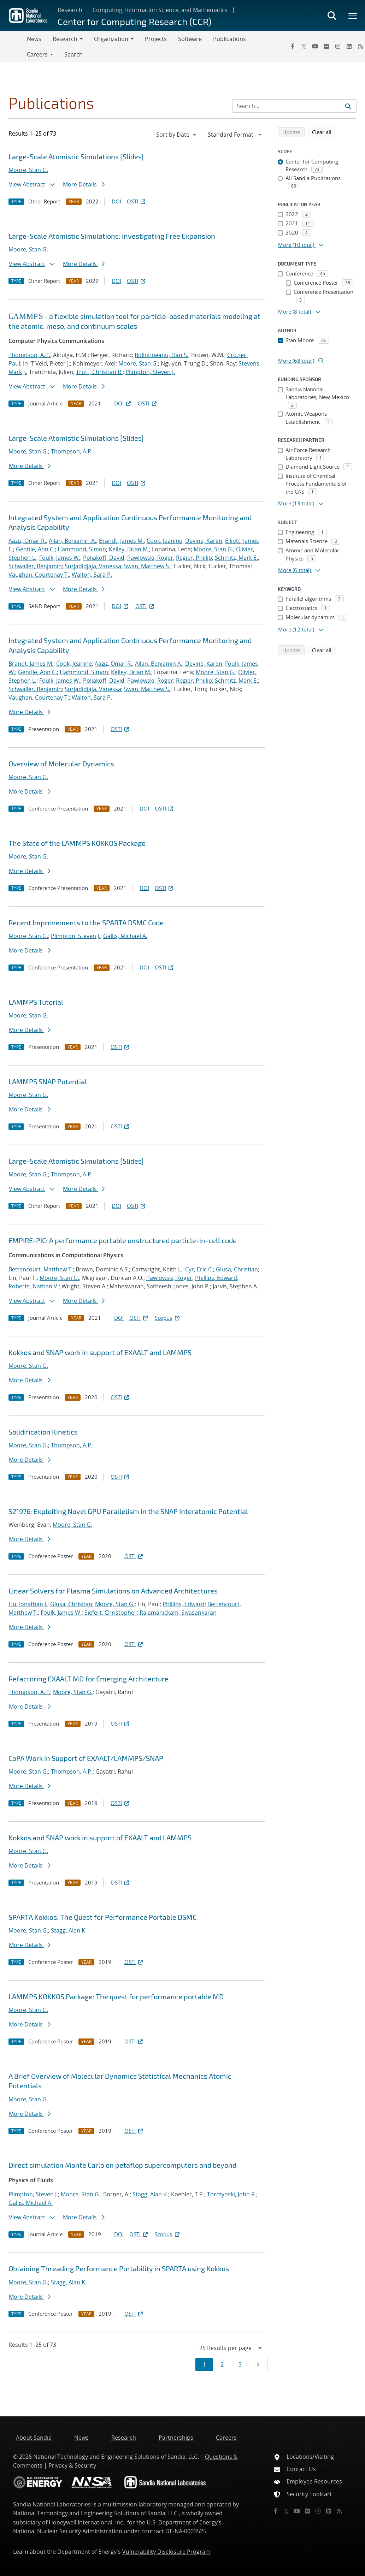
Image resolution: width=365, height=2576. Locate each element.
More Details (84, 184)
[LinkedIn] (349, 46)
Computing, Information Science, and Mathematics (160, 10)
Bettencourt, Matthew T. (40, 1269)
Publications (229, 39)
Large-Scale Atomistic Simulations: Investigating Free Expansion (111, 236)
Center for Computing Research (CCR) (134, 21)
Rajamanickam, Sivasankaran (178, 1612)
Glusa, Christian (237, 1269)
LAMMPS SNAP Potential (47, 1081)
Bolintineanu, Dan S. (161, 355)
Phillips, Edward (216, 1278)
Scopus (168, 1317)
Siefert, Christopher (110, 1612)
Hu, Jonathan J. (27, 1604)
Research (70, 10)
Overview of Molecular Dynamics (61, 763)
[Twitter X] (304, 46)
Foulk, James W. (59, 558)
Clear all (324, 132)
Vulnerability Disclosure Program (166, 2552)
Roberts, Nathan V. (33, 1286)
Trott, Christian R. (99, 372)
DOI (116, 201)
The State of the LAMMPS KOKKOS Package (77, 843)
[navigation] (177, 134)
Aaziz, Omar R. (27, 541)
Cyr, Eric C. (199, 1269)
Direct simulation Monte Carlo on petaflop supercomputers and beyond (122, 2165)
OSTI (137, 201)
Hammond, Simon (82, 549)
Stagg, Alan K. (69, 1930)
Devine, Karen (203, 541)
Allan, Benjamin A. (72, 541)
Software (190, 39)
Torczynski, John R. (231, 2194)
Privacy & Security (72, 2465)
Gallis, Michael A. (125, 936)
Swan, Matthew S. (147, 566)
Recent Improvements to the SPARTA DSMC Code (86, 922)
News (34, 39)
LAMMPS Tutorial (35, 1002)
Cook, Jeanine (164, 541)
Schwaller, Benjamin (35, 566)
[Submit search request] (348, 106)
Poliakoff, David (103, 558)
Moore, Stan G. (28, 170)
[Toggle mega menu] (353, 15)
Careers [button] (37, 54)
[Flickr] (326, 46)
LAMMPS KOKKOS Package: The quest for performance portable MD (116, 1996)
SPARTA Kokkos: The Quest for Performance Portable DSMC (102, 1917)
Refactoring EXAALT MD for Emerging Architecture (88, 1678)
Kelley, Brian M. (129, 549)
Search (73, 54)
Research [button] (65, 39)
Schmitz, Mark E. (236, 558)
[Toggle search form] (332, 15)
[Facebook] (292, 46)
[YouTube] (315, 46)
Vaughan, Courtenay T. (38, 574)
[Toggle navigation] (13, 46)
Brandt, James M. (121, 541)
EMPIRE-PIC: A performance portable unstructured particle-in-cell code (122, 1240)
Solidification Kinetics (43, 1432)
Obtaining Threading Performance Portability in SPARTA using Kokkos (118, 2268)
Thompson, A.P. (29, 355)
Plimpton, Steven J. (150, 372)
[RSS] (339, 2511)
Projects (156, 39)
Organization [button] (111, 39)
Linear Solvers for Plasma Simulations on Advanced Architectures (113, 1590)
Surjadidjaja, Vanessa (93, 566)
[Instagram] (337, 46)
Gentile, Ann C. (35, 549)
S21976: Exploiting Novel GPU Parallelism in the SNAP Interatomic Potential (128, 1511)
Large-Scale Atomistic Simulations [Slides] (76, 156)
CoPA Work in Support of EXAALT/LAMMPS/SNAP (85, 1758)
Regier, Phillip (194, 558)
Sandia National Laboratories (52, 2504)
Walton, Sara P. (92, 574)
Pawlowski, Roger (150, 558)
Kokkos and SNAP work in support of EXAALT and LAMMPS (100, 1352)
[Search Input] (294, 106)
